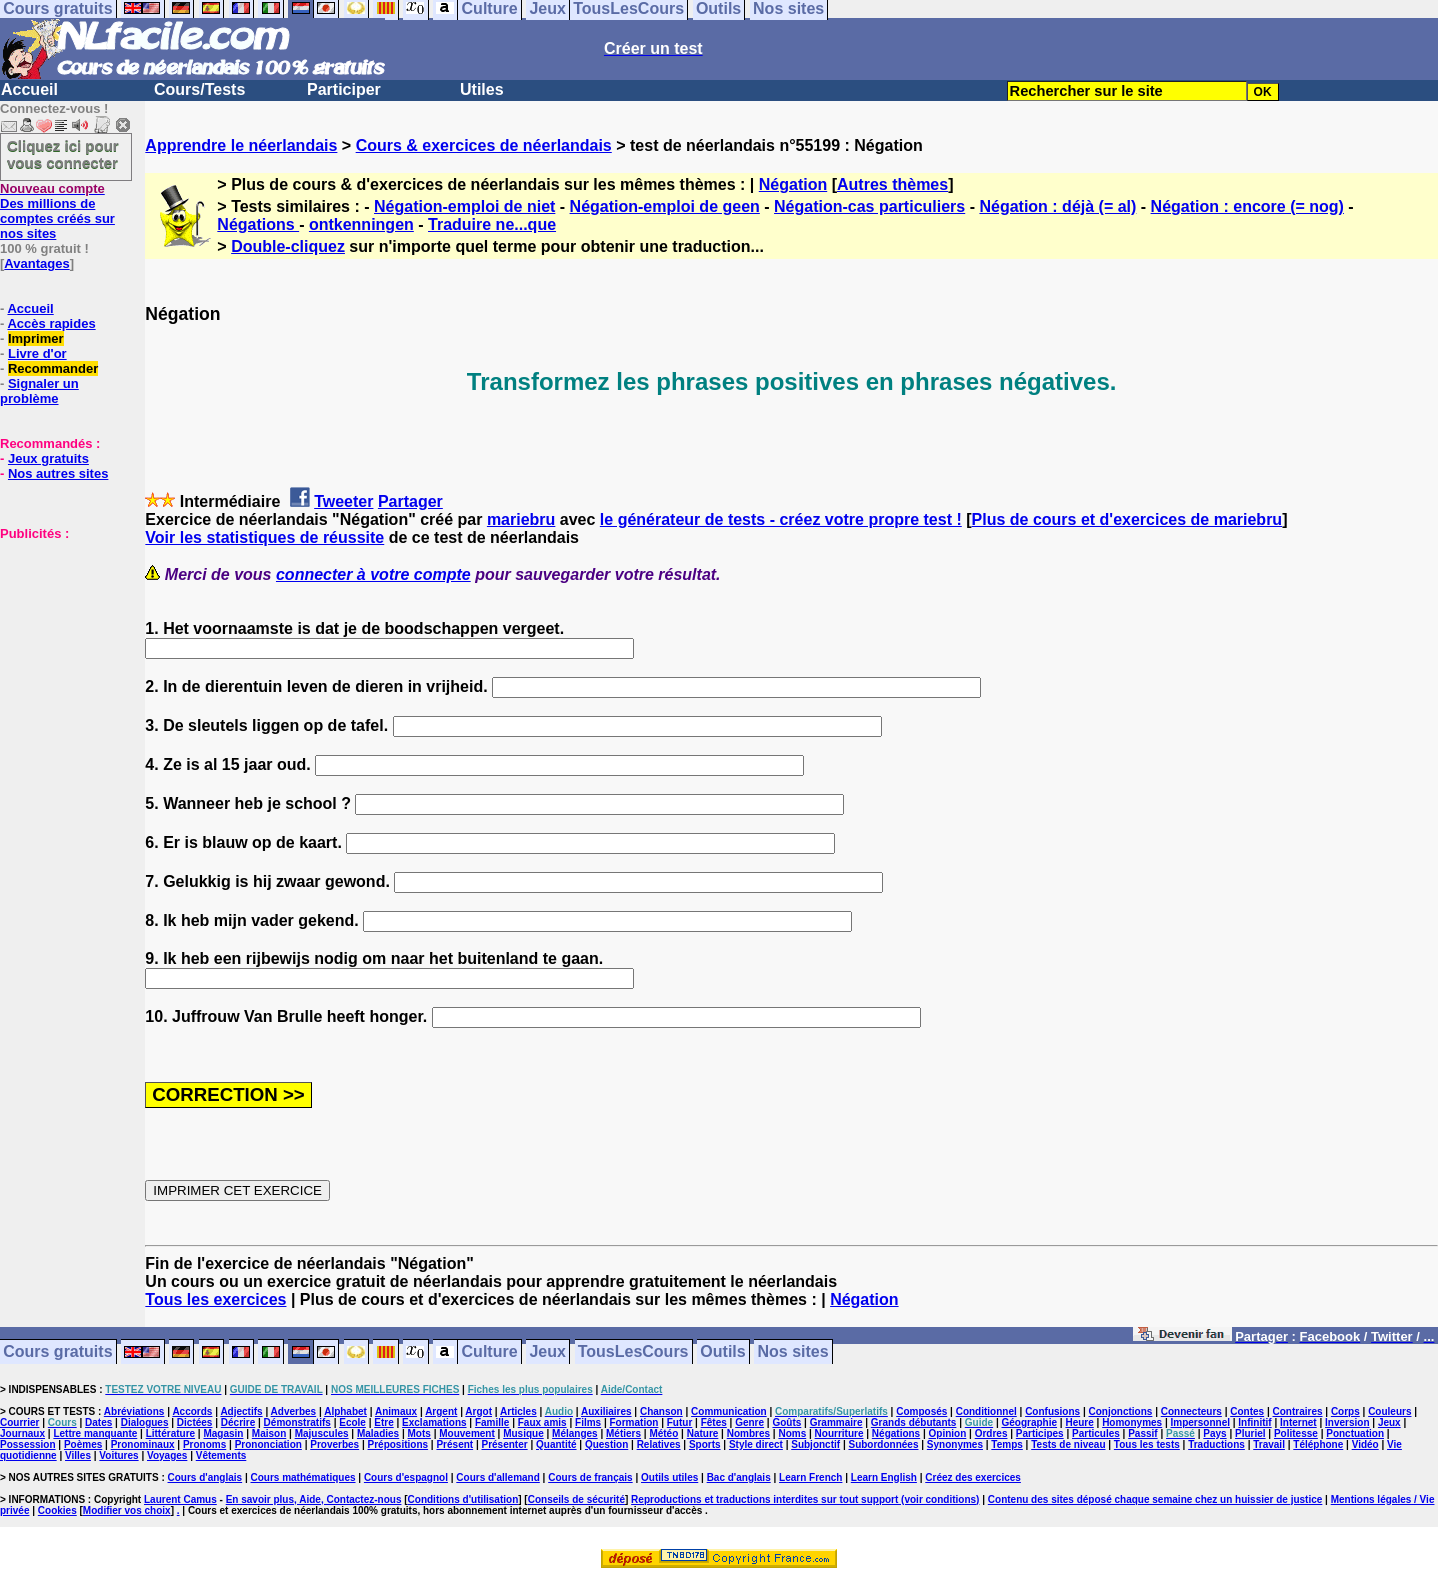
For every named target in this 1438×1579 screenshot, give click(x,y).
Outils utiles (669, 1477)
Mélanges (575, 1433)
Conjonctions (1121, 1411)
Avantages (36, 263)
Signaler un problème (39, 391)
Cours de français (590, 1477)
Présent (454, 1444)
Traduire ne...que (492, 224)
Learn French (810, 1477)
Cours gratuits (57, 1352)
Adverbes (294, 1411)
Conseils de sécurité (576, 1499)
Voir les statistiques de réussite (264, 537)
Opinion (948, 1433)
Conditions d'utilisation (463, 1499)
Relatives (659, 1444)
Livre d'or (37, 353)
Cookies (57, 1510)
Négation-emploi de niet (464, 206)
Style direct (756, 1444)
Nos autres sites (58, 473)
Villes (78, 1455)
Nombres (748, 1433)
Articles (518, 1411)
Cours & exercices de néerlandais (484, 145)
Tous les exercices (215, 1299)
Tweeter (343, 501)
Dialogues (145, 1422)
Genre (749, 1422)
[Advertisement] (60, 641)
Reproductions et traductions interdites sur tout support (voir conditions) (805, 1499)
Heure (1079, 1422)
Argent (441, 1411)
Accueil (29, 89)
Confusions (1052, 1411)
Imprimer (36, 338)
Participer (344, 89)
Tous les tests (1147, 1444)
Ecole (352, 1422)
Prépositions (398, 1444)
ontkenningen (361, 224)
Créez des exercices (973, 1477)
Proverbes (334, 1444)
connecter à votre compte (373, 574)
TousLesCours (633, 1352)
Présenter (505, 1444)
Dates (98, 1422)
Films (588, 1422)
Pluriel (1250, 1433)
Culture (490, 1352)
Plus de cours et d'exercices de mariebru (1127, 519)
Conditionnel (986, 1411)
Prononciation (268, 1444)
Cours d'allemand (498, 1477)
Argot (478, 1411)
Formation (634, 1422)
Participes (1040, 1433)
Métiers (623, 1433)
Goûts (786, 1422)
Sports (705, 1444)
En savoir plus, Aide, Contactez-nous (314, 1499)
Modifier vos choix (127, 1510)
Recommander (53, 368)
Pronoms (204, 1444)
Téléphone (1318, 1444)
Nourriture (839, 1433)
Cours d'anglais (205, 1477)
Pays (1214, 1433)
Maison (269, 1433)
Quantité (556, 1444)
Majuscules (322, 1433)
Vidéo (1365, 1444)
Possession (28, 1444)
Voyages (167, 1455)
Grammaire (836, 1422)
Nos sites (793, 1352)
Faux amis (542, 1422)
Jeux (547, 1352)
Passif (1142, 1433)
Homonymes (1132, 1422)
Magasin (223, 1433)
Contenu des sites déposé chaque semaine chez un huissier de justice (1155, 1499)
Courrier (19, 1422)
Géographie (1029, 1422)
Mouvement (467, 1433)
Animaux (396, 1411)
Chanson (661, 1411)
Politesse (1296, 1433)
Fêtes (714, 1422)
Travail (1269, 1444)
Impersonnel (1200, 1422)
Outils (722, 1352)
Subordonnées (883, 1444)
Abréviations (134, 1411)
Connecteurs (1191, 1411)
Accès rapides (51, 323)
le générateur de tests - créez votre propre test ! (781, 519)
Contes (1247, 1411)
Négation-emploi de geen (665, 206)
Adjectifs (241, 1411)
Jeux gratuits (48, 458)
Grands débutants (914, 1422)
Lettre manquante (95, 1433)
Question (606, 1444)
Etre (383, 1422)
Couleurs (1389, 1411)
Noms (792, 1433)
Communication (729, 1411)
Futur (680, 1422)
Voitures (118, 1455)
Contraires (1298, 1411)
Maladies (378, 1433)
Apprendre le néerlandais (241, 145)
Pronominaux (143, 1444)
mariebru (521, 519)
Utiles (482, 89)
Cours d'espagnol (406, 1477)
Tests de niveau (1068, 1444)
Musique (523, 1433)
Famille (492, 1422)
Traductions (1216, 1444)
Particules (1096, 1433)
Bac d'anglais (739, 1477)
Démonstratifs (297, 1422)
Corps (1345, 1411)
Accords (192, 1411)
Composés (921, 1411)
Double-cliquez (288, 246)
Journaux (22, 1433)
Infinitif (1254, 1422)
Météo (663, 1433)
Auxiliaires (606, 1411)
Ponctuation (1355, 1433)
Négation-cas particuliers (869, 206)
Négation (793, 184)
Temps (1007, 1444)
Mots (419, 1433)
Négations (258, 224)
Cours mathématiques (303, 1477)
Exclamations (434, 1422)
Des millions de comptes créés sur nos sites (57, 211)
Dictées (195, 1422)
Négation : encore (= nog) (1247, 206)
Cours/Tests (199, 89)
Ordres (991, 1433)
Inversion (1347, 1422)
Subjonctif (815, 1444)
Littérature (170, 1433)
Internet (1298, 1422)
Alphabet (345, 1411)
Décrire (238, 1422)
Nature (703, 1433)
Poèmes (83, 1444)
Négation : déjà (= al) (1057, 206)
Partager (410, 501)
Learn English (884, 1477)
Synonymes (955, 1444)
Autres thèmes (892, 184)
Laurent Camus (180, 1499)
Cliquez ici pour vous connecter (63, 154)
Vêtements (221, 1455)
